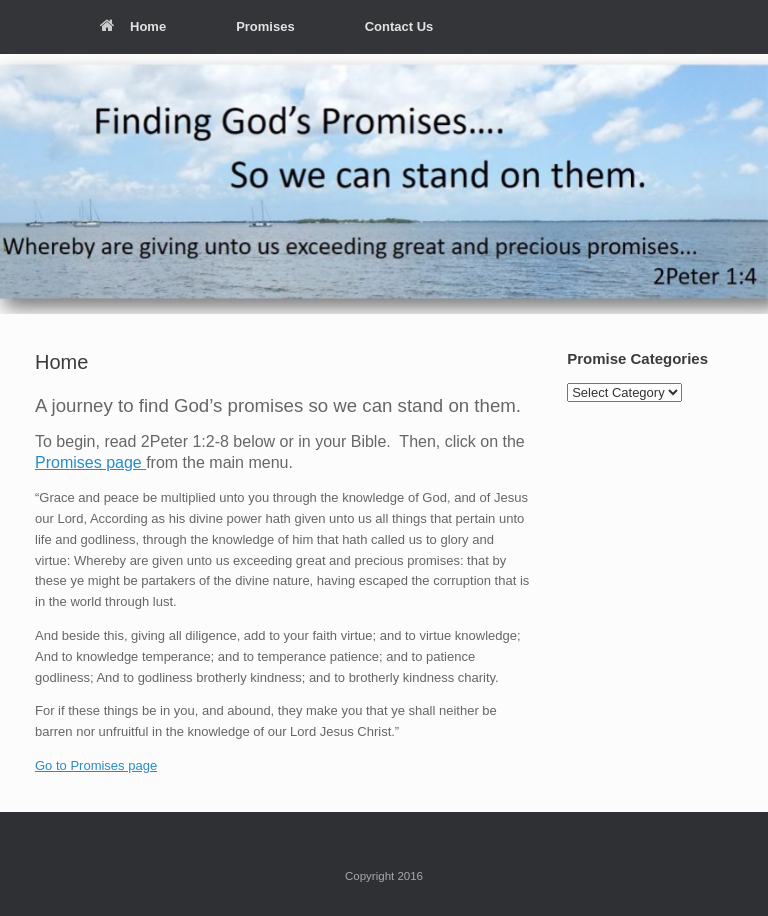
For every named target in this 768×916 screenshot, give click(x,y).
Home (133, 26)
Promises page (90, 462)
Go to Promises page (96, 765)
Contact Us (399, 26)
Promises (265, 26)
